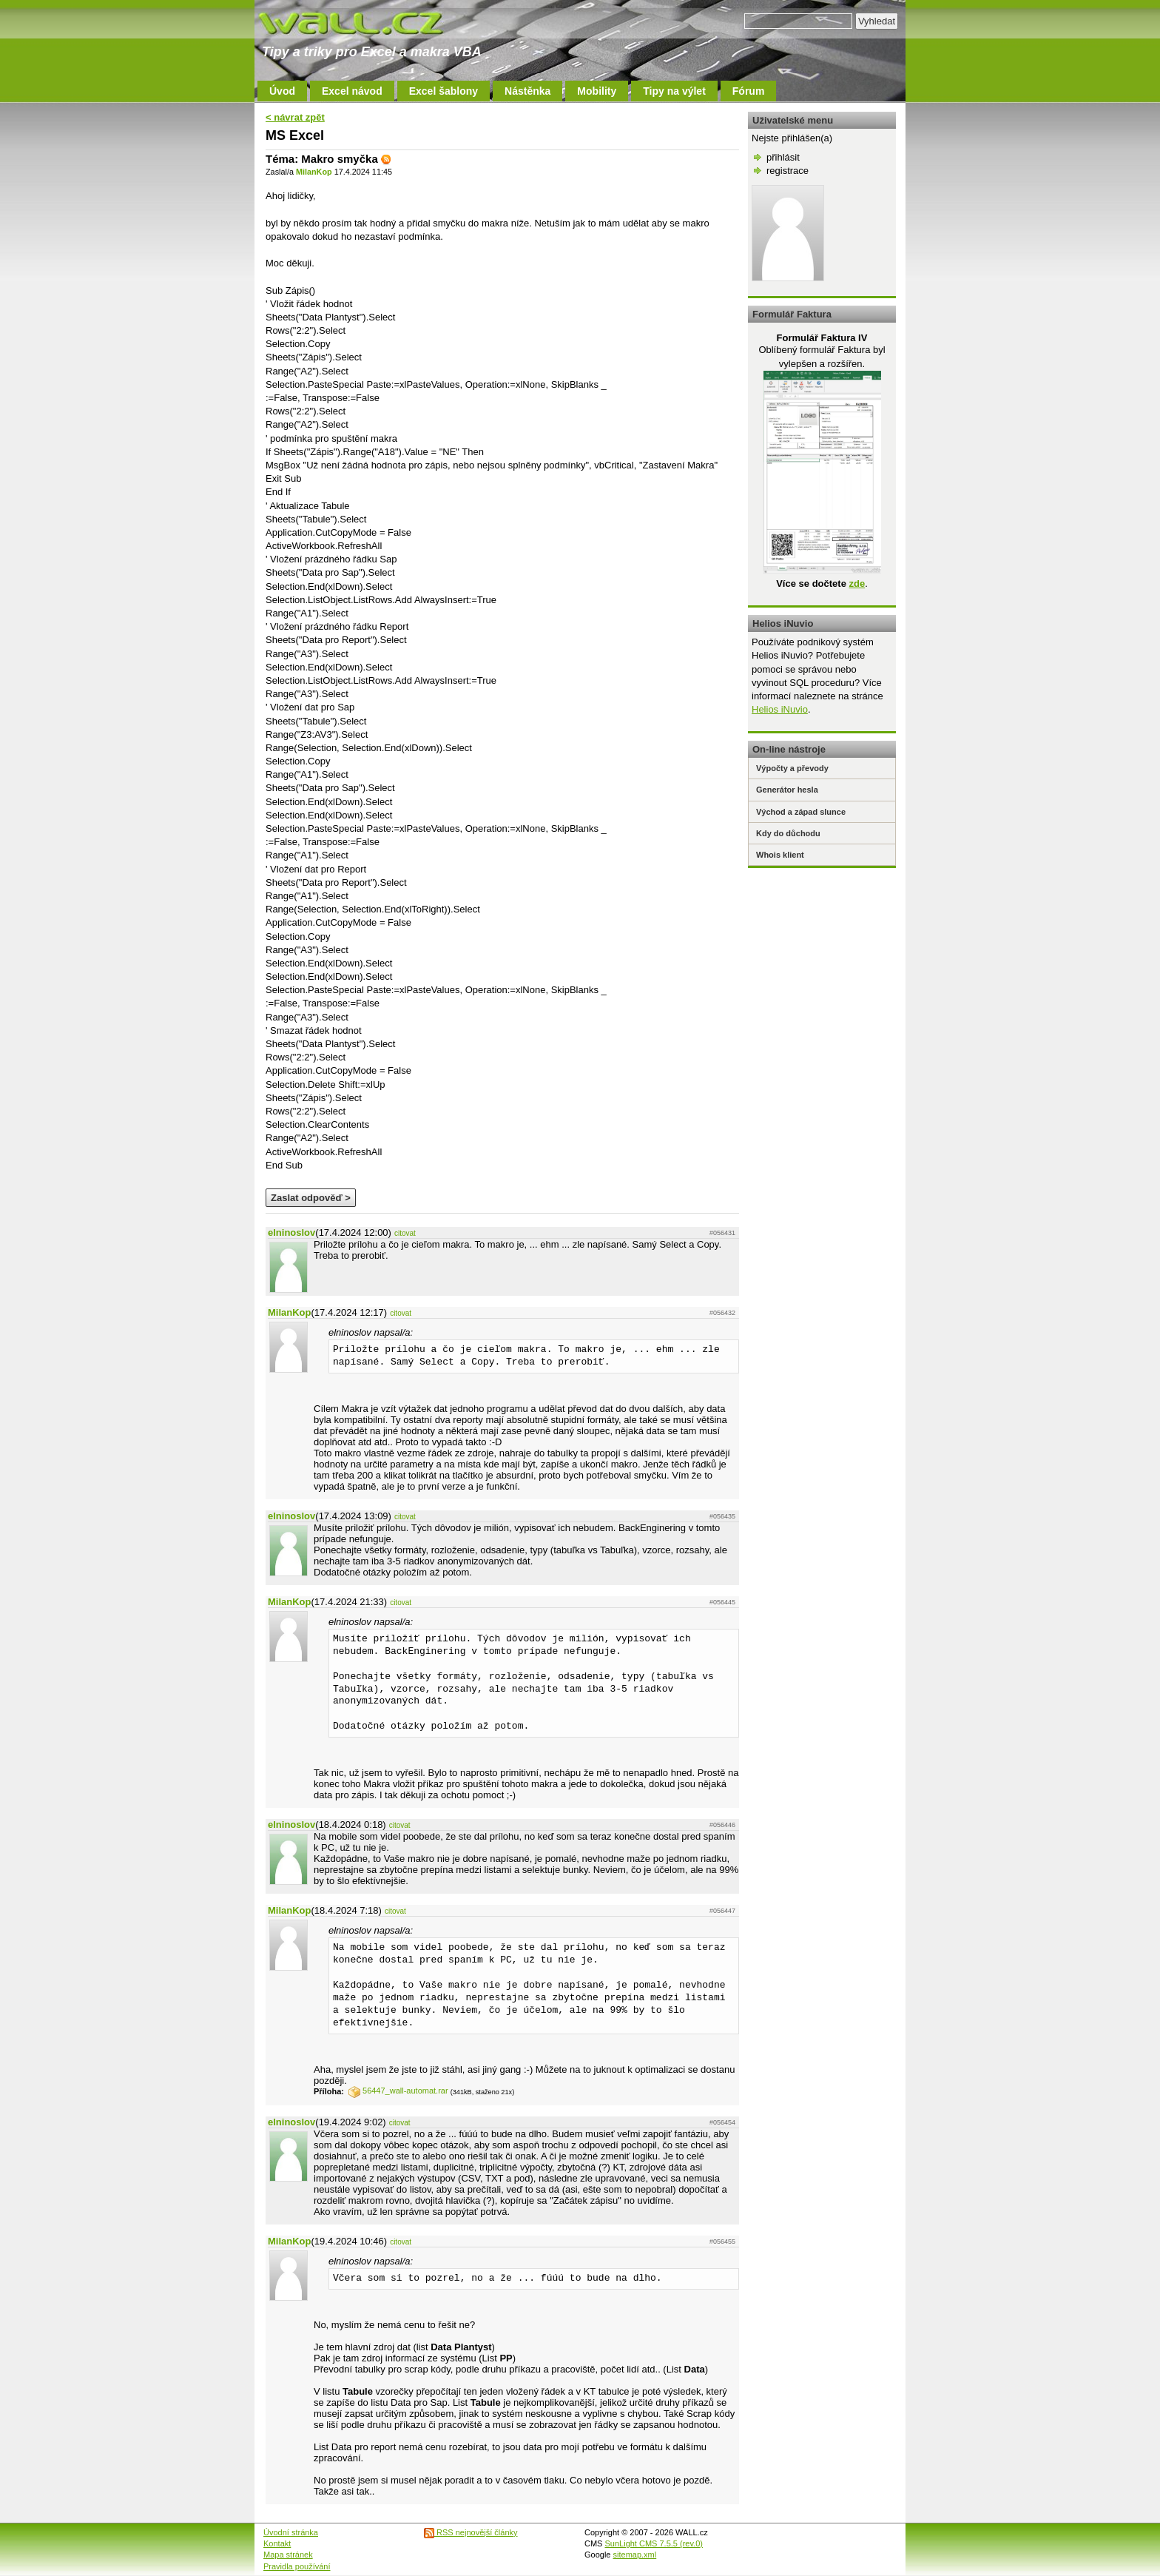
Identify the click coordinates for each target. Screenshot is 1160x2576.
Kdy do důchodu (788, 833)
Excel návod (352, 91)
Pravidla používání (297, 2566)
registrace (787, 170)
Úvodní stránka (290, 2532)
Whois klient (780, 854)
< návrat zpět (295, 117)
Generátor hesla (787, 789)
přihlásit (783, 157)
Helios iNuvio (780, 709)
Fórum (748, 91)
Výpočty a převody (792, 768)
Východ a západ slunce (801, 811)
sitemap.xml (635, 2554)
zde (857, 583)
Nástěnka (527, 91)
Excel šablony (443, 91)
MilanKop (314, 171)
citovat (405, 1233)
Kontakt (277, 2543)
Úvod (282, 91)
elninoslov (291, 1232)
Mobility (596, 91)
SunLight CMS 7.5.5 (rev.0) (654, 2543)
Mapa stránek (288, 2554)
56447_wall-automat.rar (398, 2090)
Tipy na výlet (674, 91)
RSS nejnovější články (471, 2532)
